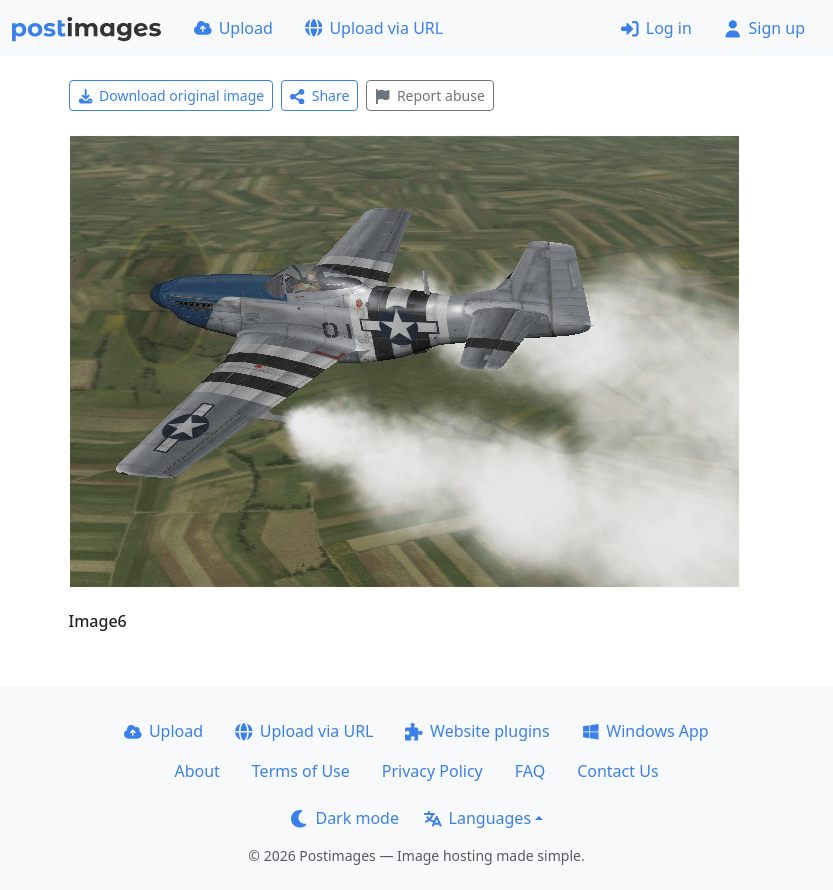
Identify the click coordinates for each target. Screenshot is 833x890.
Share (319, 95)
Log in (656, 28)
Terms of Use (301, 771)
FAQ (530, 771)
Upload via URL (374, 28)
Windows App (645, 731)
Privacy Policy (432, 771)
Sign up (764, 28)
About (196, 771)
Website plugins (477, 731)
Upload (233, 28)
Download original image (171, 95)
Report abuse (429, 95)
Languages (477, 818)
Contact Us (617, 771)
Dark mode (345, 818)
